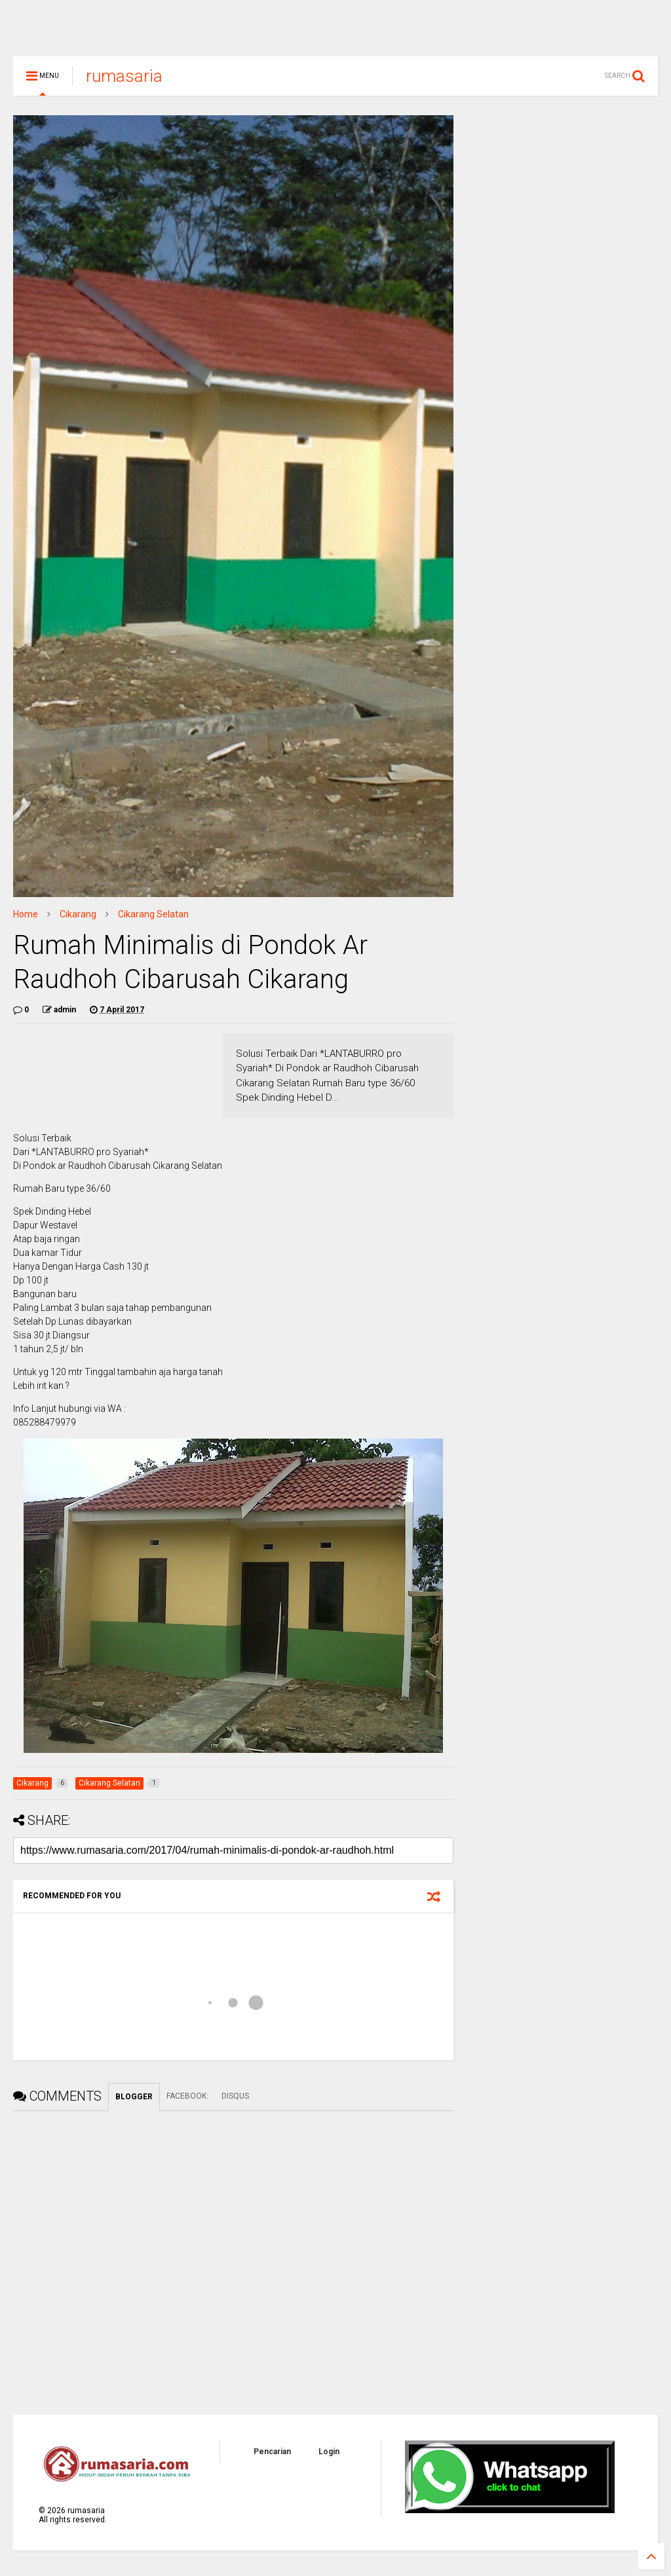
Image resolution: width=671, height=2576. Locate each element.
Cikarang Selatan (153, 920)
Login (328, 2457)
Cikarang (78, 920)
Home (25, 920)
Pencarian (272, 2457)
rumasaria (124, 82)
